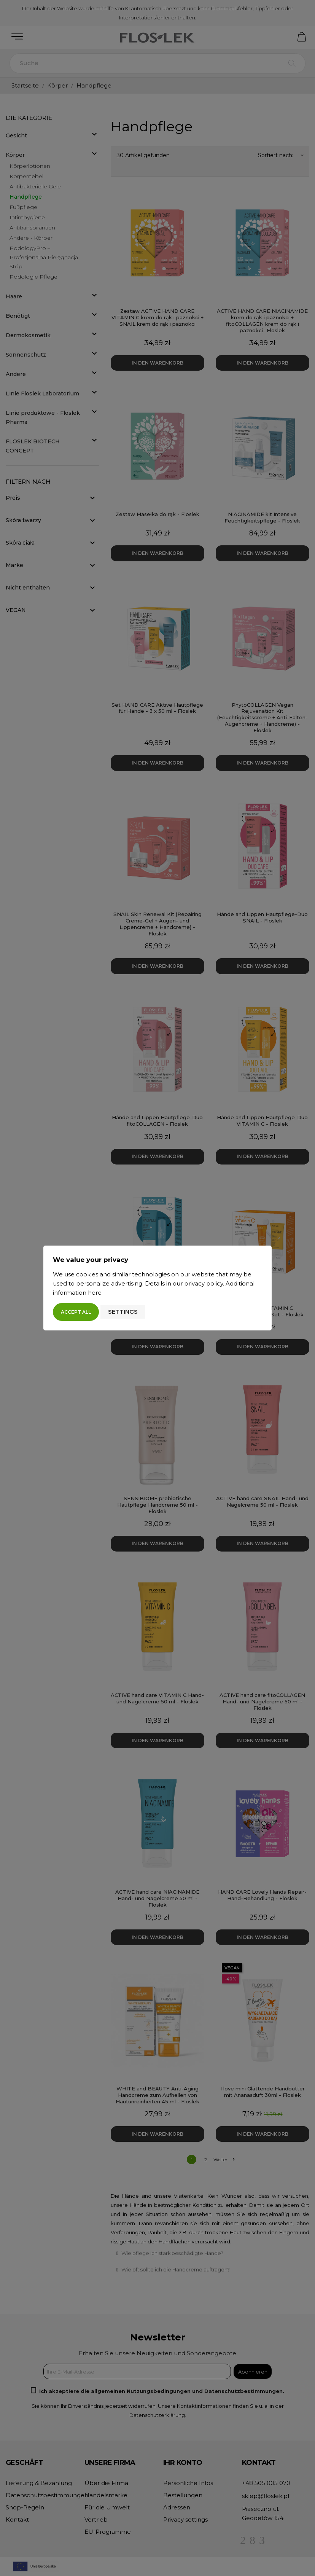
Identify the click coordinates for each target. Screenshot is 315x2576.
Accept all (76, 1312)
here (95, 1292)
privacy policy (203, 1283)
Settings (123, 1311)
